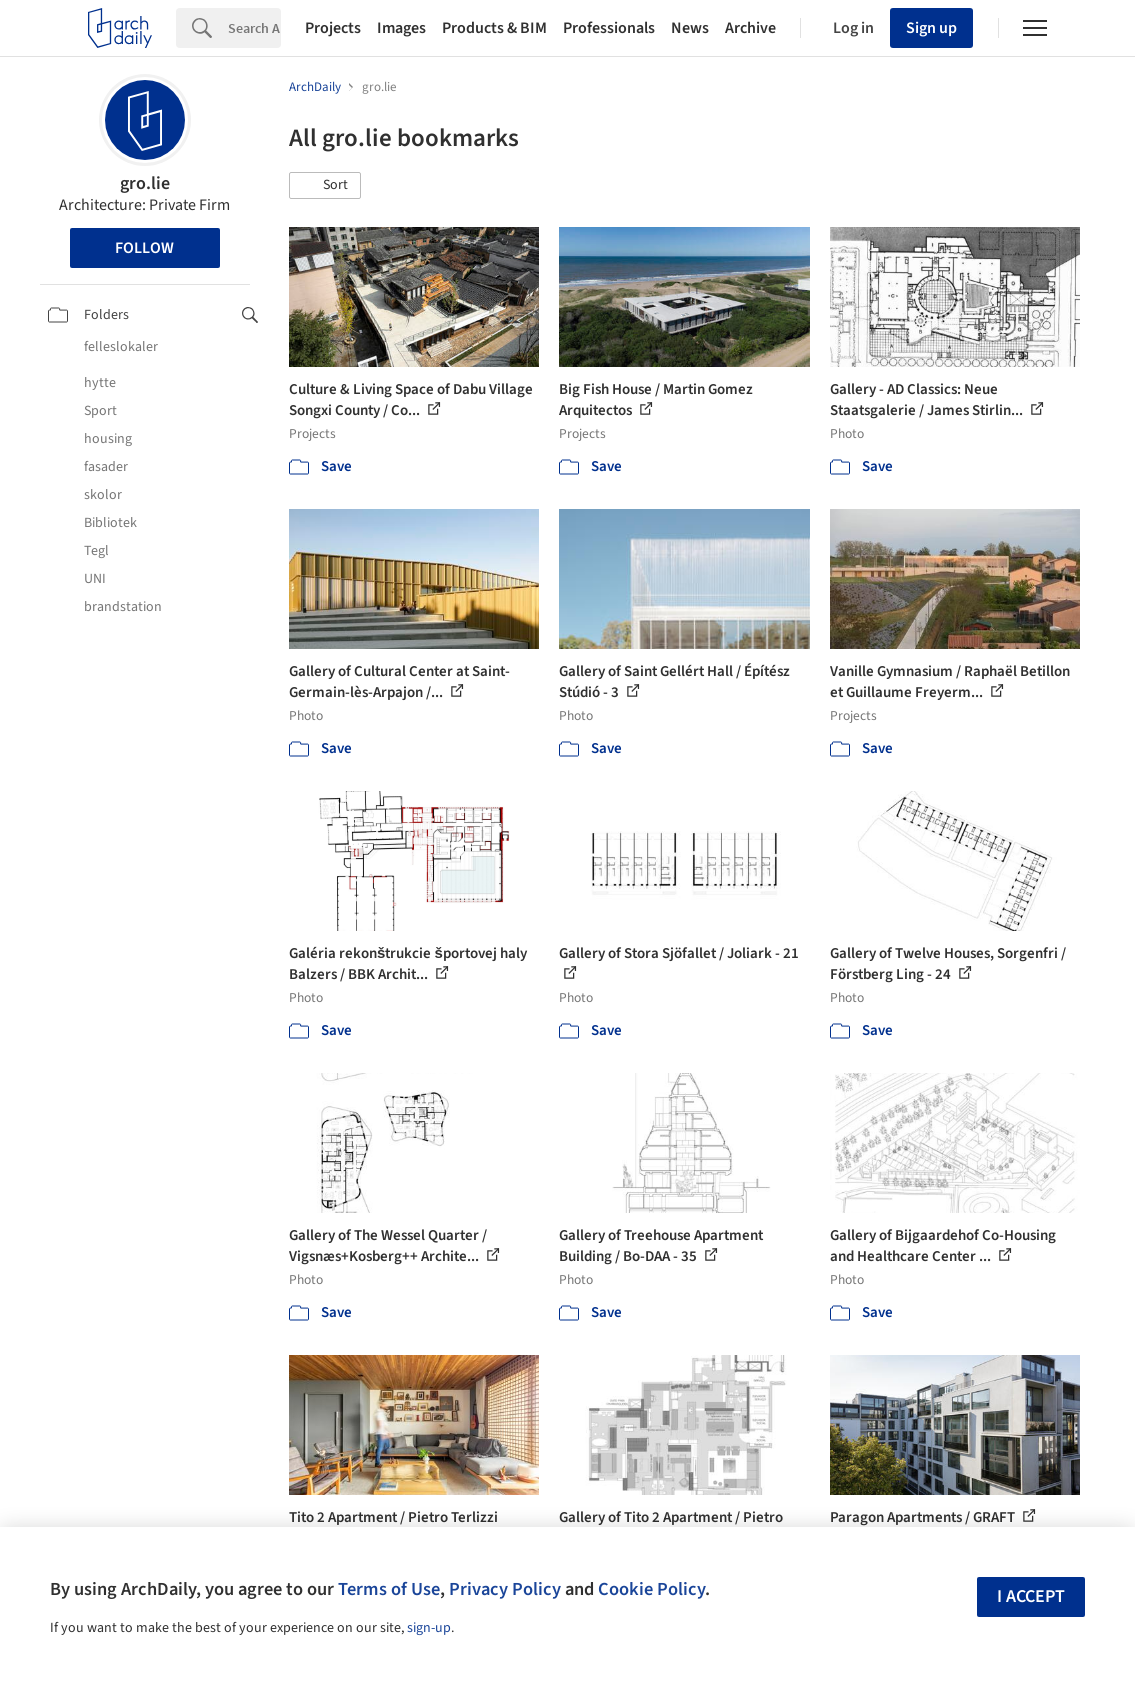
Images (401, 28)
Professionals (609, 28)
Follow (144, 248)
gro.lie (145, 183)
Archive (750, 28)
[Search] (254, 28)
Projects (333, 28)
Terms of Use (389, 1589)
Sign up (931, 28)
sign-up (429, 1628)
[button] (325, 186)
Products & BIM (494, 28)
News (690, 28)
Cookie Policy (651, 1589)
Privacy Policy (505, 1589)
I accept (1031, 1596)
